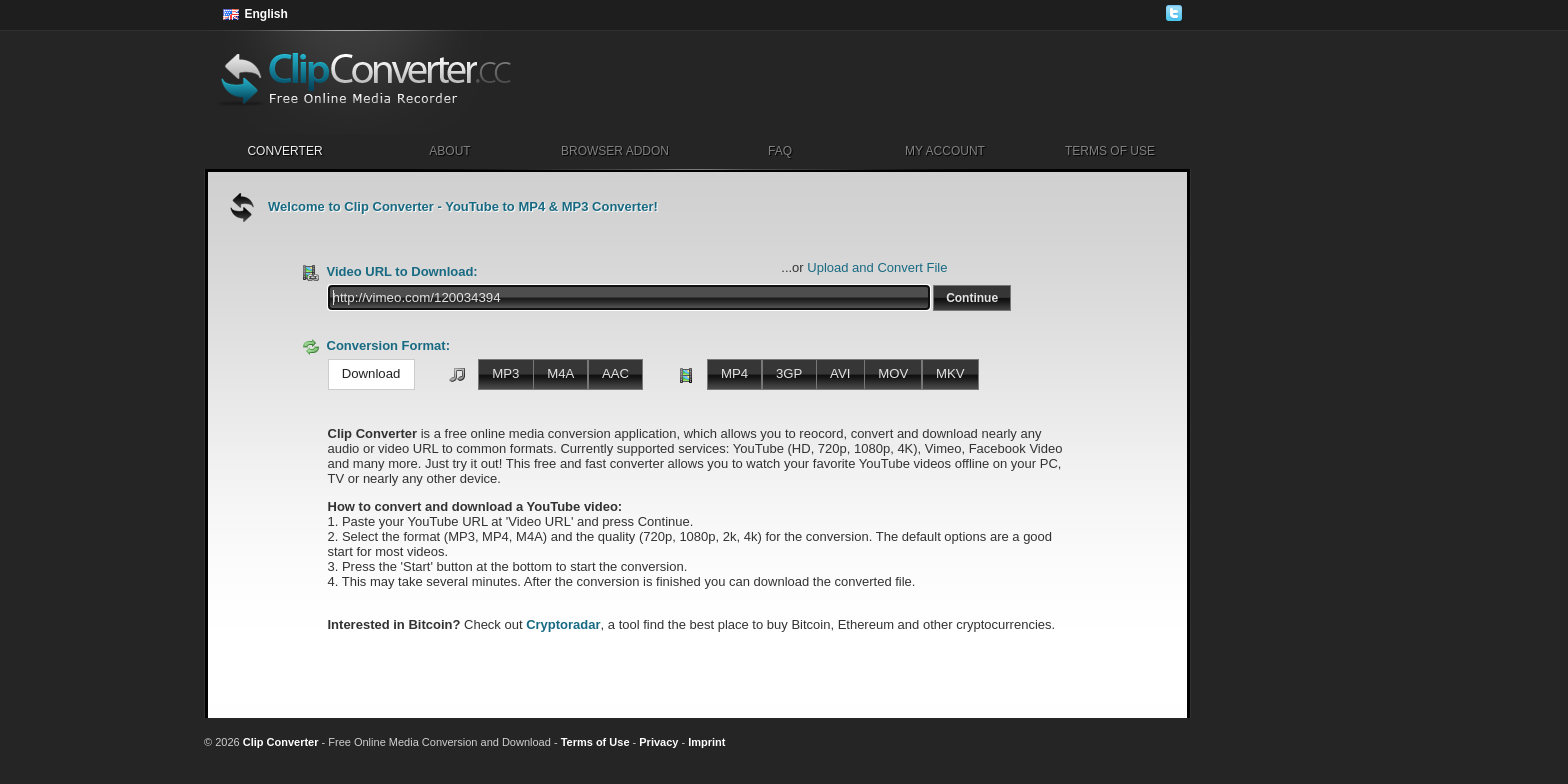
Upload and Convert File (877, 267)
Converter (284, 151)
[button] (972, 298)
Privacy (658, 742)
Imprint (706, 742)
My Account (945, 151)
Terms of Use (1110, 151)
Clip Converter (281, 742)
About (449, 151)
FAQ (780, 151)
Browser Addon (615, 151)
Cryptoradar (563, 624)
